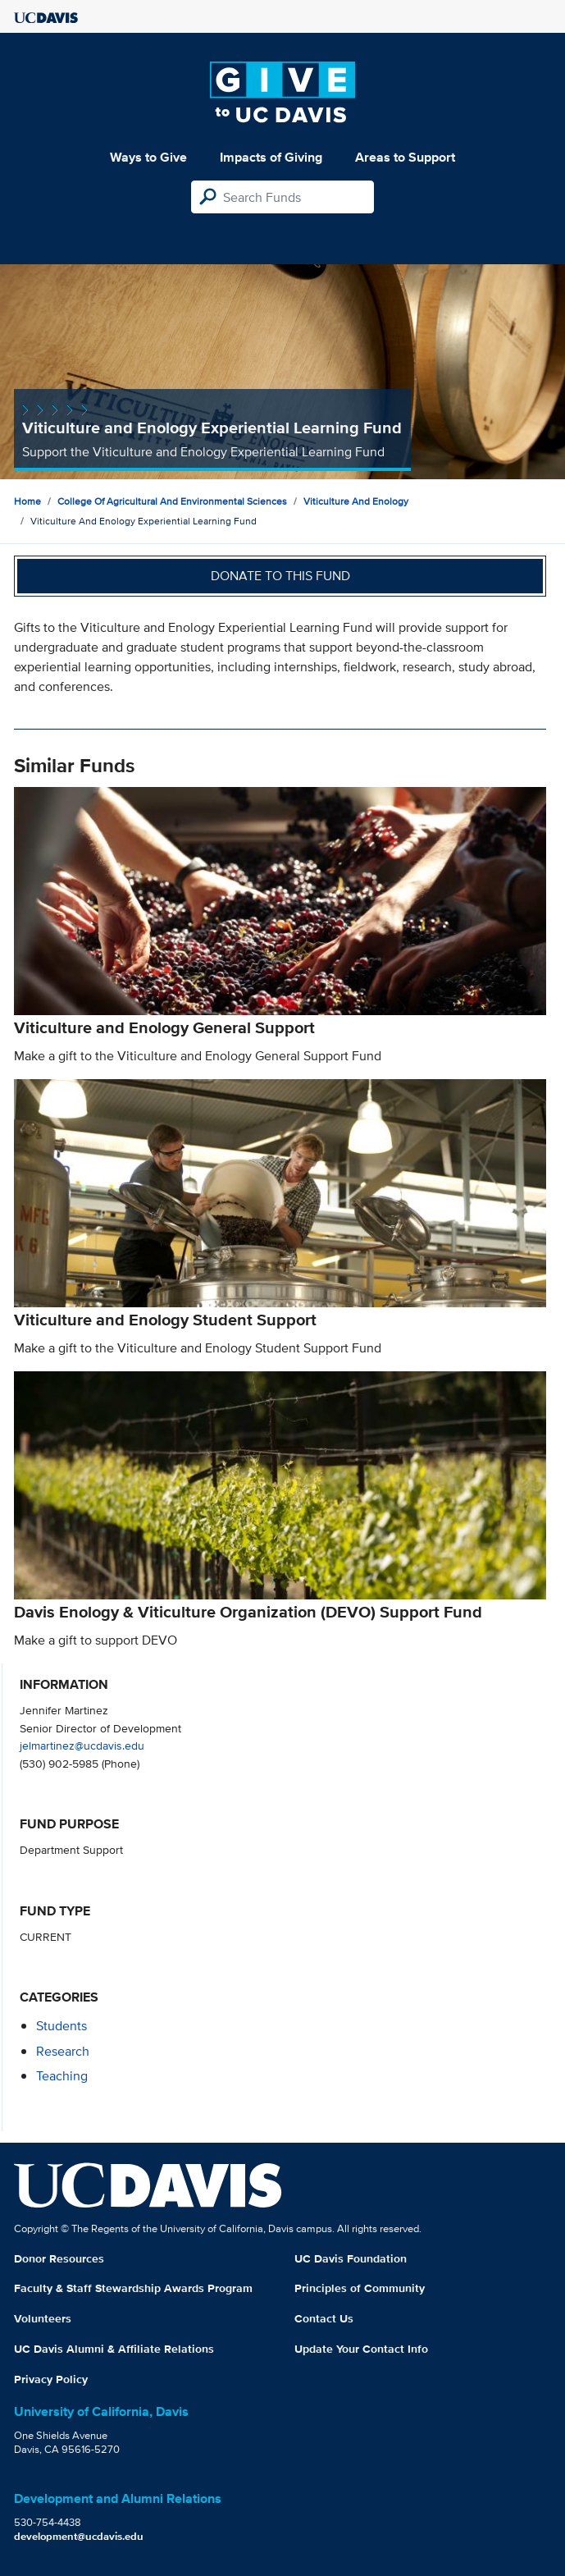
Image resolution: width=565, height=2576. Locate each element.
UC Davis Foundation (350, 2258)
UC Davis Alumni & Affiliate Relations (114, 2348)
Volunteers (42, 2318)
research (62, 2051)
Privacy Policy (51, 2379)
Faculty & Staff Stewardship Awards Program (133, 2288)
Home (27, 501)
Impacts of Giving (271, 157)
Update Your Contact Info (361, 2348)
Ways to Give (148, 157)
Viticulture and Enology (355, 501)
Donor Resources (59, 2258)
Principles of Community (359, 2288)
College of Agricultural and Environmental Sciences (172, 501)
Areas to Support (405, 157)
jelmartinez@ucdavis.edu (82, 1745)
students (61, 2025)
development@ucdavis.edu (79, 2536)
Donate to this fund (280, 575)
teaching (62, 2075)
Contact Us (323, 2318)
